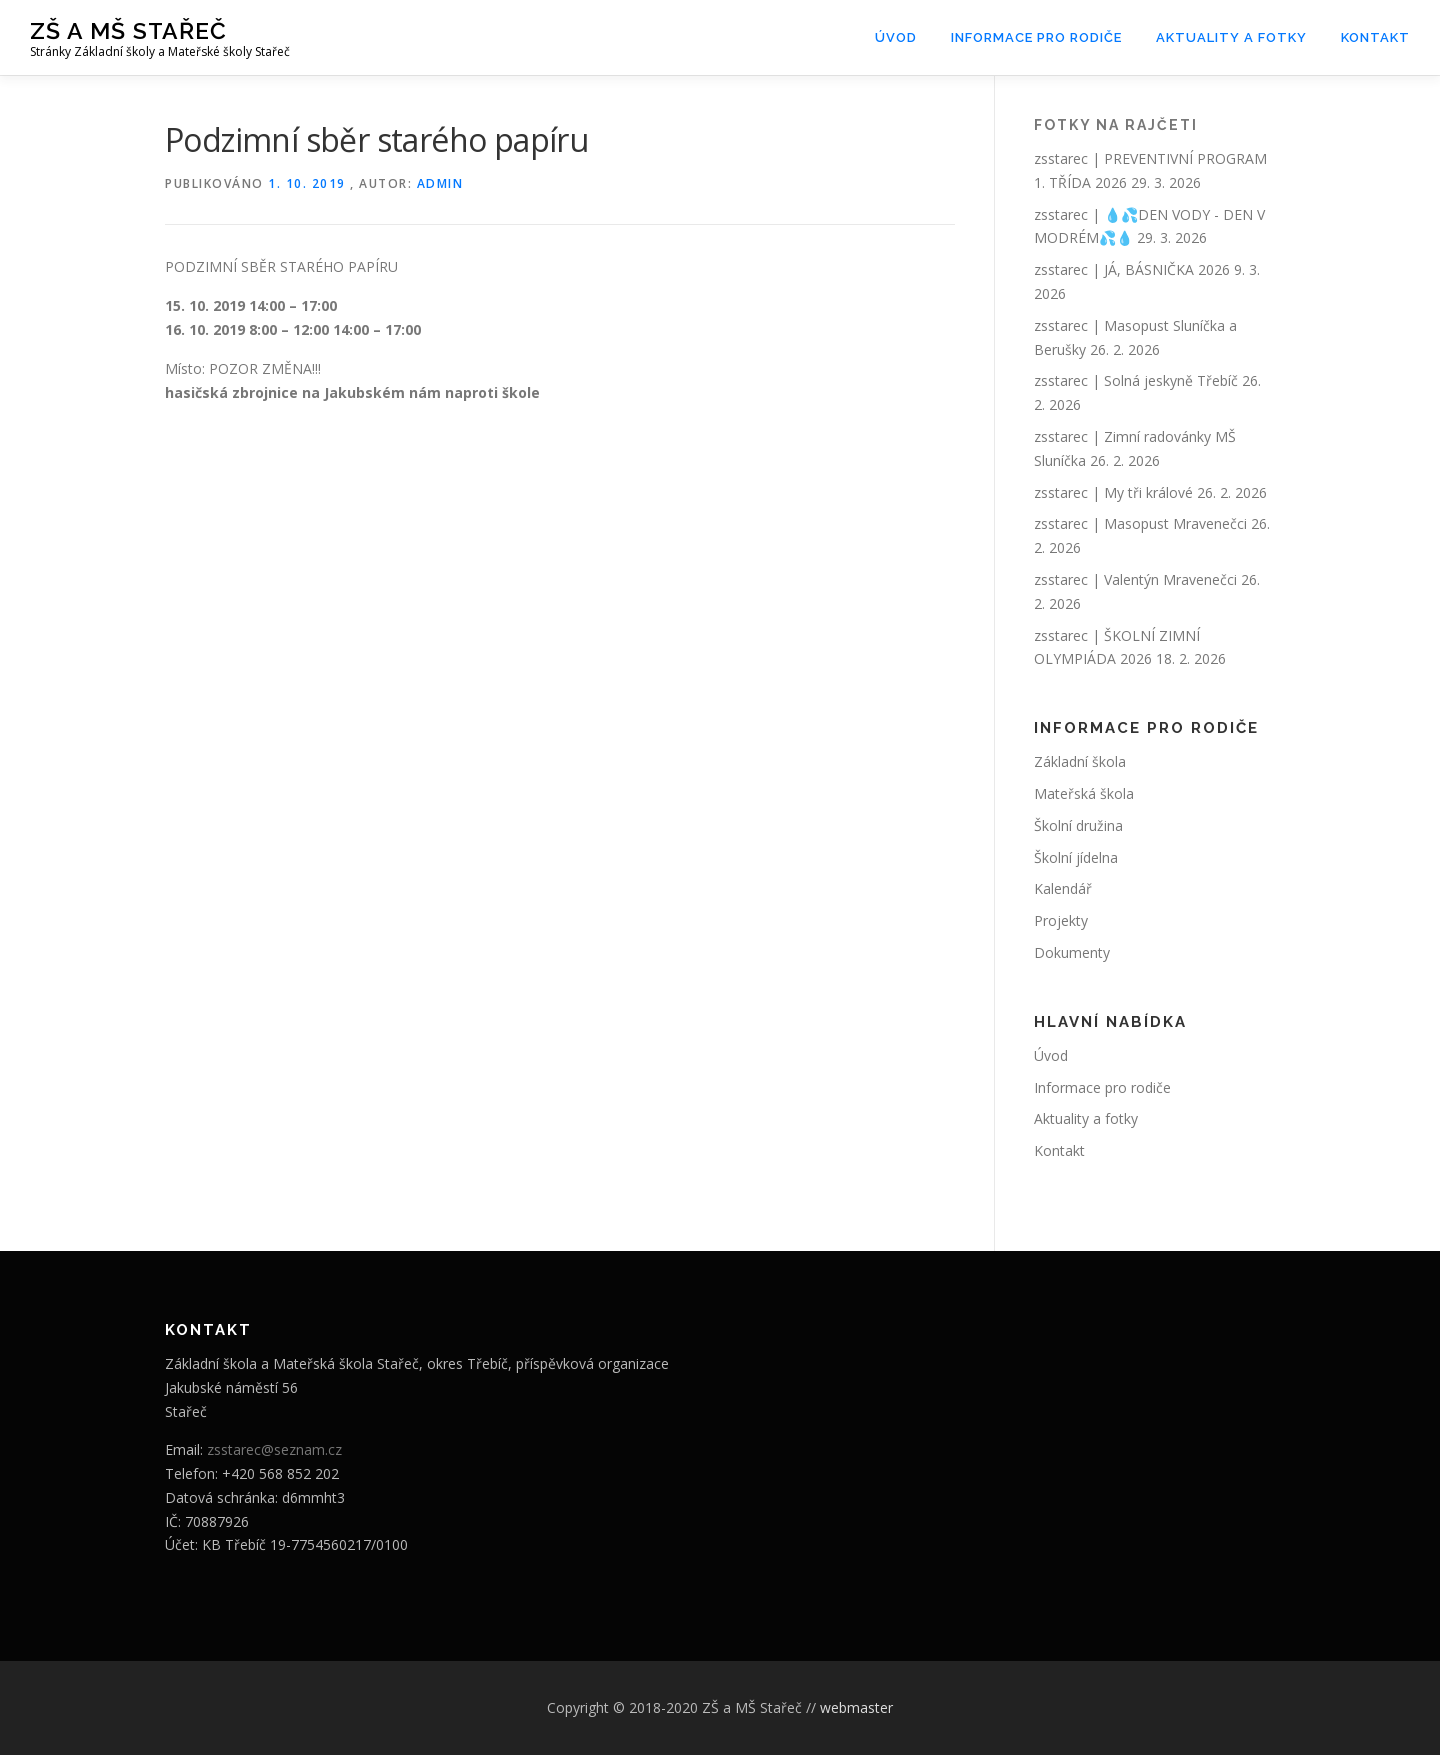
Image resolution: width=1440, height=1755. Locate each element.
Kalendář (1063, 888)
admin (440, 183)
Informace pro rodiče (1036, 37)
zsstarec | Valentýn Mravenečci (1135, 579)
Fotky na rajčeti (1116, 125)
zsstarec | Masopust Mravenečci (1140, 523)
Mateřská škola (1084, 793)
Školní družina (1078, 825)
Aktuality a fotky (1231, 37)
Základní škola (1080, 761)
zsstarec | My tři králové (1113, 492)
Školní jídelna (1076, 857)
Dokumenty (1072, 952)
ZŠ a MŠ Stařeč (128, 30)
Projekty (1061, 920)
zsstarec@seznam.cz (274, 1449)
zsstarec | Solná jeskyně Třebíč (1136, 380)
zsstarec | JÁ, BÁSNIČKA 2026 (1132, 269)
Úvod (896, 37)
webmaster (856, 1707)
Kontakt (1375, 37)
